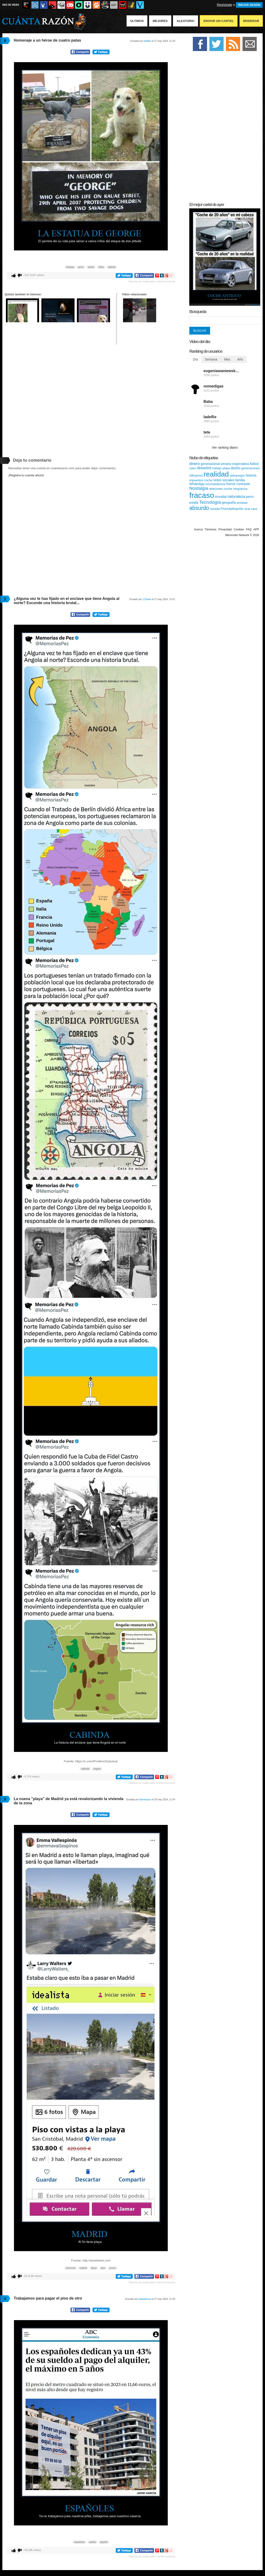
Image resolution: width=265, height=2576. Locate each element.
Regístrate (224, 5)
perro (81, 267)
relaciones (216, 488)
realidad (216, 474)
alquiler (104, 2542)
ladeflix (147, 41)
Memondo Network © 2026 (242, 535)
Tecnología (210, 502)
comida (215, 509)
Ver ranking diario (225, 447)
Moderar (251, 21)
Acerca (198, 529)
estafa (193, 502)
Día (195, 359)
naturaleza (236, 497)
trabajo (217, 468)
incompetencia (215, 484)
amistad (242, 502)
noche (228, 488)
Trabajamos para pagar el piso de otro (48, 2298)
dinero (194, 464)
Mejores (160, 21)
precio (112, 2268)
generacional (210, 464)
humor (231, 484)
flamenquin (145, 1799)
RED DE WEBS (10, 5)
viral (247, 509)
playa (94, 2268)
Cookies (239, 529)
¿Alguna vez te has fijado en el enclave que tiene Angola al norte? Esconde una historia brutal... (66, 601)
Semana (211, 359)
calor (192, 468)
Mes (227, 359)
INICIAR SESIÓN (249, 5)
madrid (83, 2268)
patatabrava (144, 2299)
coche (208, 480)
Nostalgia (198, 488)
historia (251, 475)
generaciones (250, 468)
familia (240, 480)
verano (226, 464)
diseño (235, 468)
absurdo (199, 508)
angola (97, 1769)
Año (240, 359)
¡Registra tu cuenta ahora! (26, 475)
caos (254, 509)
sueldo (92, 2542)
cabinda (85, 1769)
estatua (70, 267)
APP (256, 529)
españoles (79, 2542)
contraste (243, 484)
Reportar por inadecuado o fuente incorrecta (152, 281)
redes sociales (223, 480)
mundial (221, 497)
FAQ (249, 529)
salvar (91, 267)
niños (101, 267)
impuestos (196, 480)
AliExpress (196, 475)
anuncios (70, 2268)
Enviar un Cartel (218, 21)
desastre (204, 468)
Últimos (137, 21)
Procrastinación (232, 509)
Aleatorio (185, 21)
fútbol (254, 464)
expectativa (240, 464)
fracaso (201, 495)
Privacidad (225, 529)
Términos (210, 529)
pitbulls (111, 267)
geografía (229, 502)
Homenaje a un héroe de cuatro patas (47, 40)
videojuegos (237, 475)
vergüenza (240, 488)
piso (103, 2268)
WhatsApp (197, 484)
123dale (147, 599)
